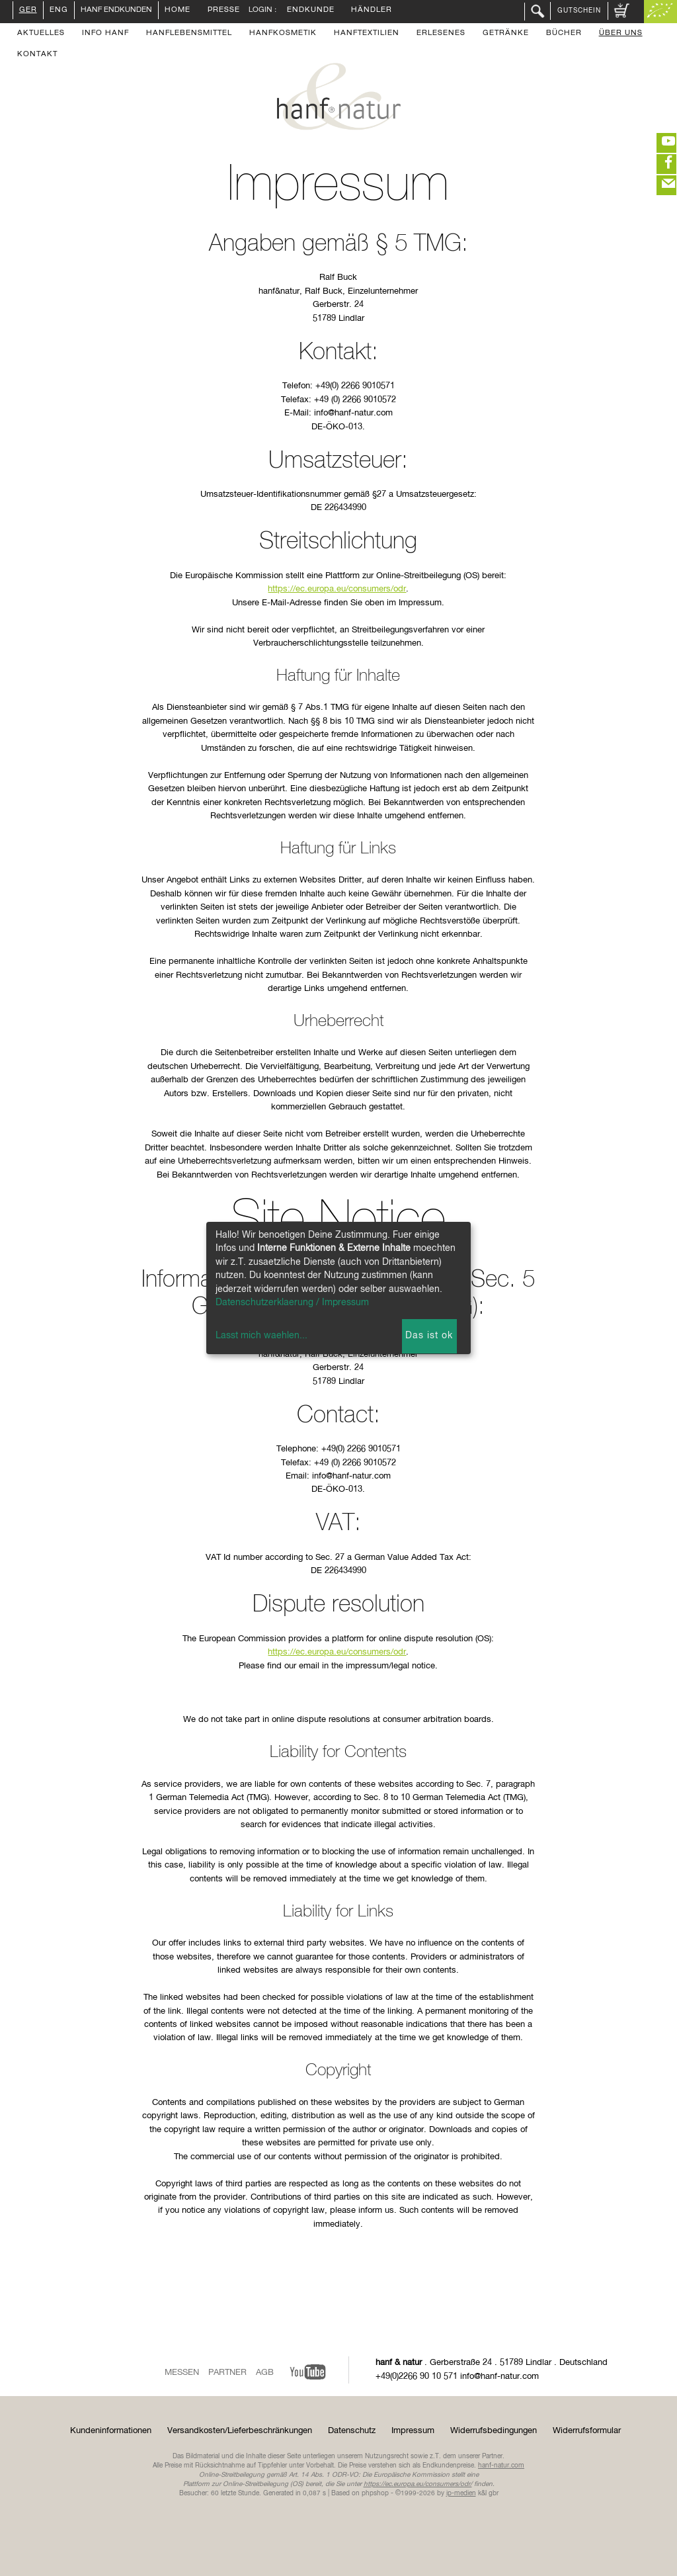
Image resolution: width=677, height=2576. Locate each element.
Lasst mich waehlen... (261, 1335)
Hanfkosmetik (283, 33)
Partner (227, 2372)
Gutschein (579, 10)
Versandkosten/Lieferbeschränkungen (239, 2430)
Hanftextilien (366, 33)
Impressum (412, 2430)
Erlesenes (441, 33)
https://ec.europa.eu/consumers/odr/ (418, 2484)
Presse (224, 10)
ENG (59, 10)
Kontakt (37, 55)
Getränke (506, 33)
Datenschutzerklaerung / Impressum (292, 1302)
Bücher (564, 33)
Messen (182, 2372)
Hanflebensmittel (189, 33)
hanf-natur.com (501, 2465)
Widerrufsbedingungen (493, 2430)
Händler (371, 10)
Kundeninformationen (110, 2430)
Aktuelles (41, 33)
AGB (265, 2372)
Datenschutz (352, 2430)
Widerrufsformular (587, 2430)
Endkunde (311, 10)
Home (177, 10)
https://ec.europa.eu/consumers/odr (337, 589)
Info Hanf (105, 33)
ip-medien (461, 2493)
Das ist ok (429, 1335)
